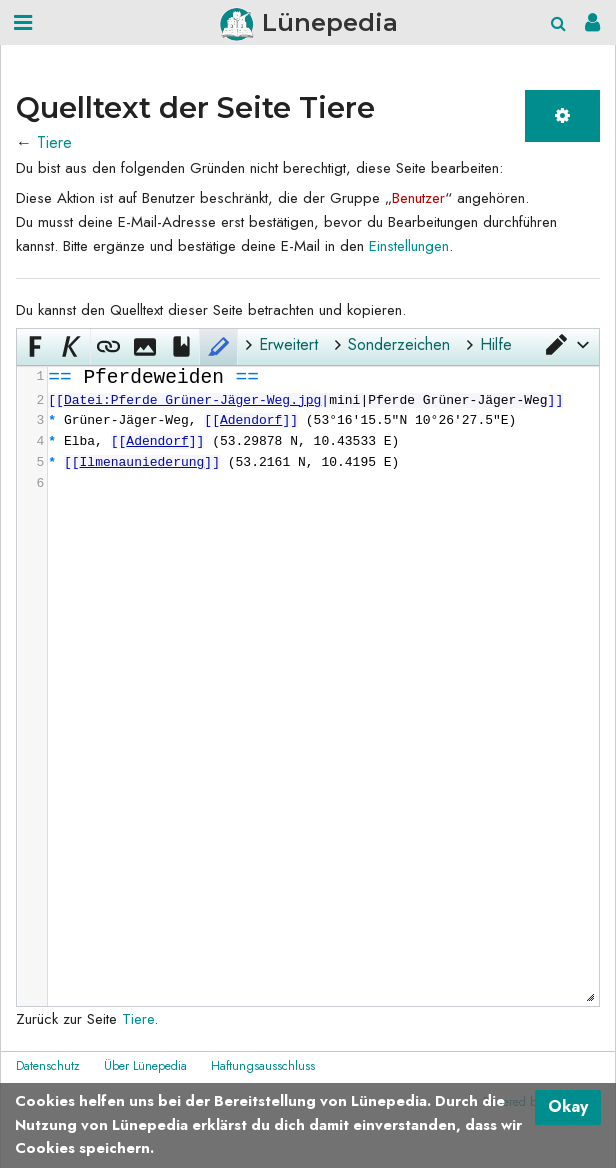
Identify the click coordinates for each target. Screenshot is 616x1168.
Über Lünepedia (145, 1066)
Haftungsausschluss (263, 1066)
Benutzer (418, 198)
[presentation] (322, 430)
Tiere (54, 142)
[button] (566, 345)
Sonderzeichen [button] (399, 344)
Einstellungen (409, 246)
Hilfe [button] (496, 344)
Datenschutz (48, 1066)
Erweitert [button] (288, 344)
